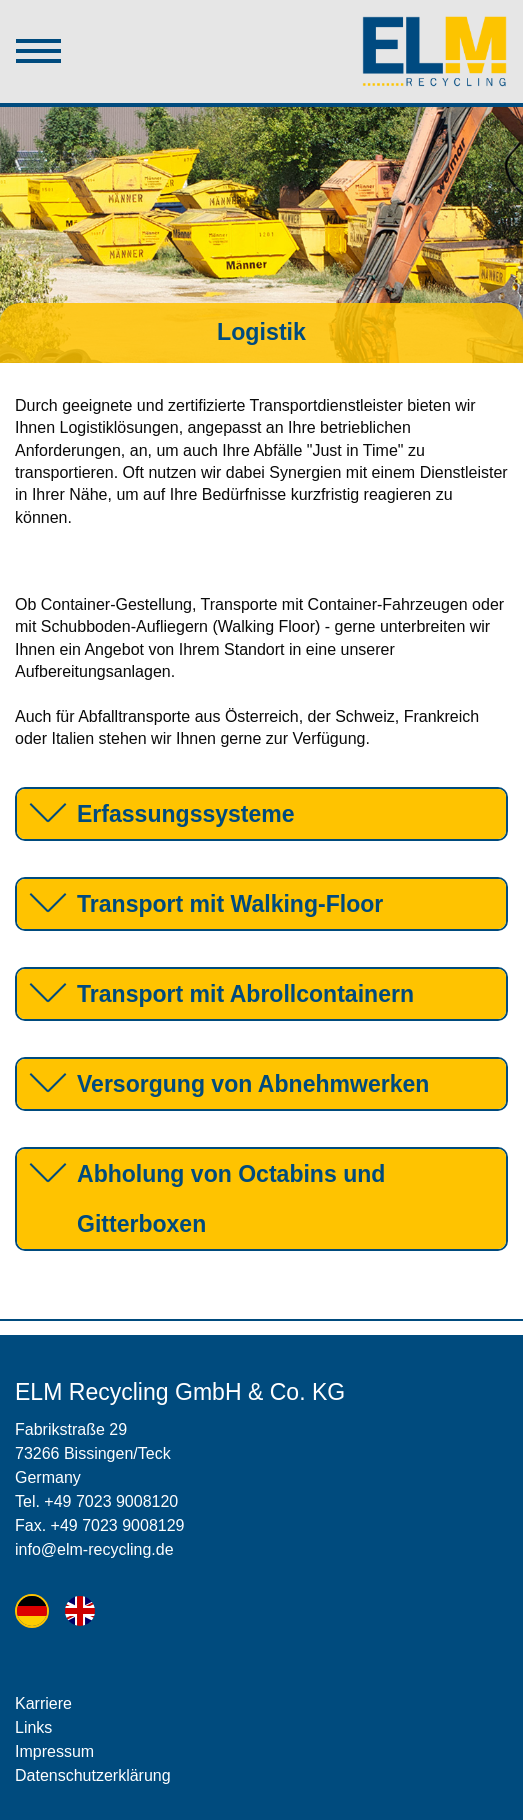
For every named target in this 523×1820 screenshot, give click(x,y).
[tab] (261, 814)
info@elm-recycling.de (94, 1549)
